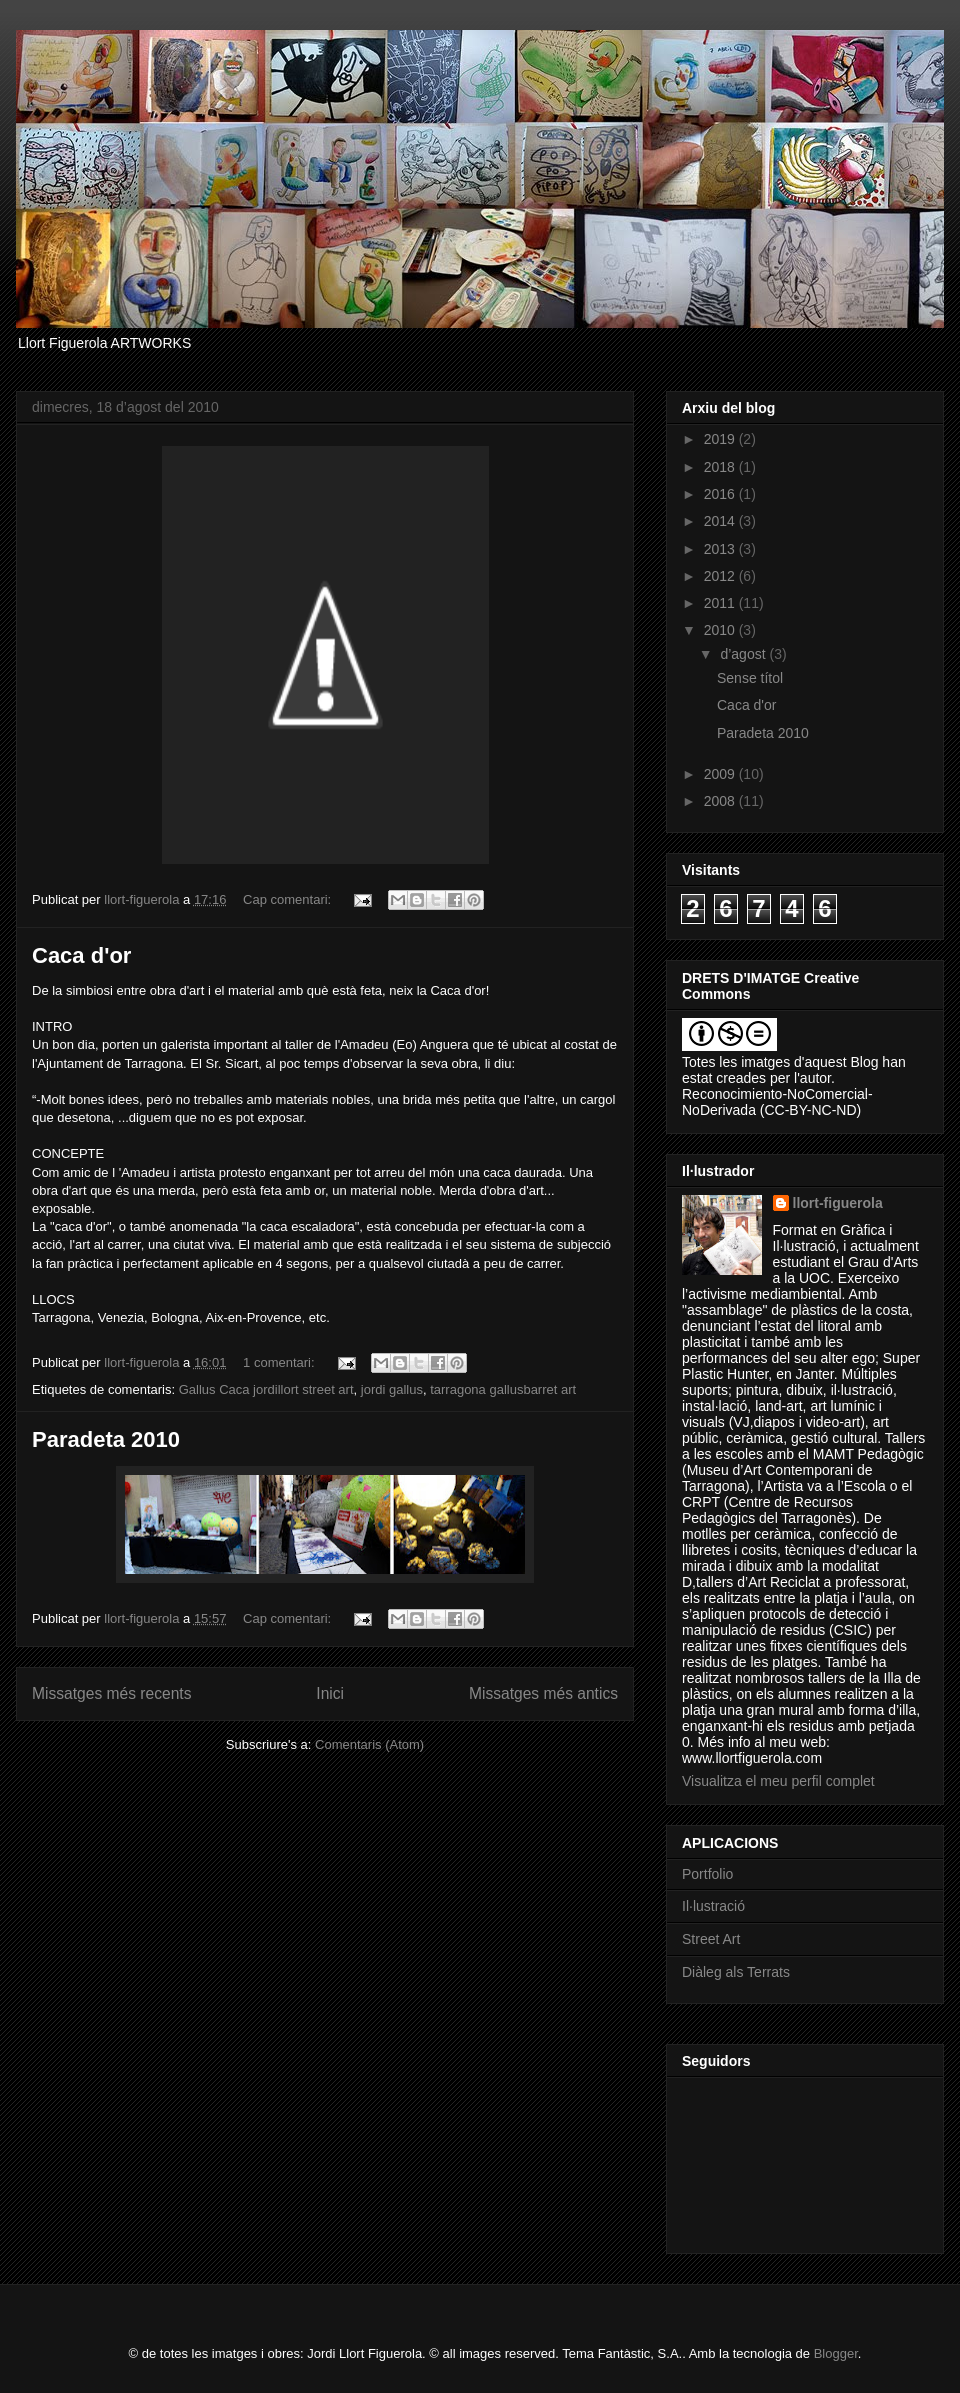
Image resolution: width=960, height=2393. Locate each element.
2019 (721, 439)
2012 (721, 576)
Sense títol (750, 678)
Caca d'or (81, 955)
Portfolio (707, 1874)
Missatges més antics (543, 1693)
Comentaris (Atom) (369, 1744)
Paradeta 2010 (106, 1439)
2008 (721, 801)
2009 (721, 774)
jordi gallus (392, 1389)
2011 (721, 603)
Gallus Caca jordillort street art (266, 1389)
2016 (721, 494)
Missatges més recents (111, 1693)
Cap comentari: (289, 899)
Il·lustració (713, 1906)
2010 (721, 630)
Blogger (836, 2353)
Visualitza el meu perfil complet (778, 1781)
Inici (330, 1693)
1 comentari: (280, 1362)
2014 (721, 521)
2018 (721, 467)
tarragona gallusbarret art (503, 1389)
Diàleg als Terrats (736, 1972)
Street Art (711, 1939)
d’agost (744, 654)
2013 (721, 549)
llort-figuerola (838, 1203)
